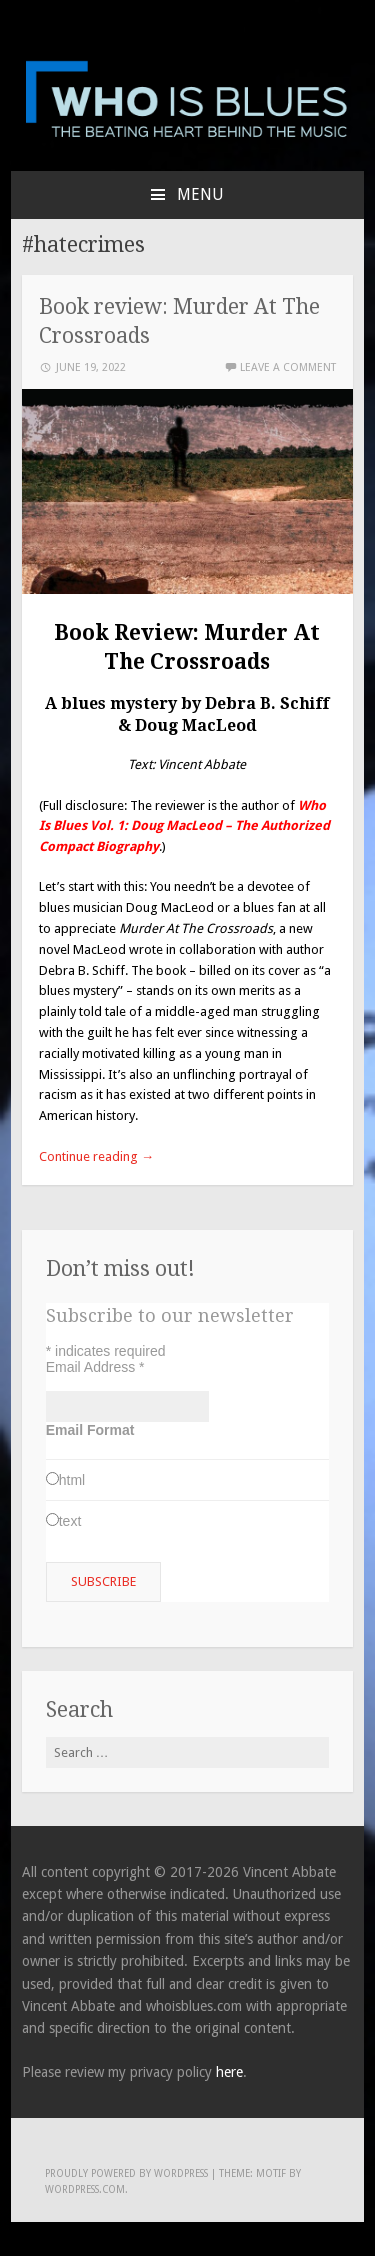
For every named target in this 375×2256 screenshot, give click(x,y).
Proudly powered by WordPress (126, 2173)
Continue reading (96, 1156)
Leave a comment (288, 367)
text (70, 1521)
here (229, 2072)
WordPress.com (85, 2189)
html (72, 1480)
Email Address (95, 1367)
